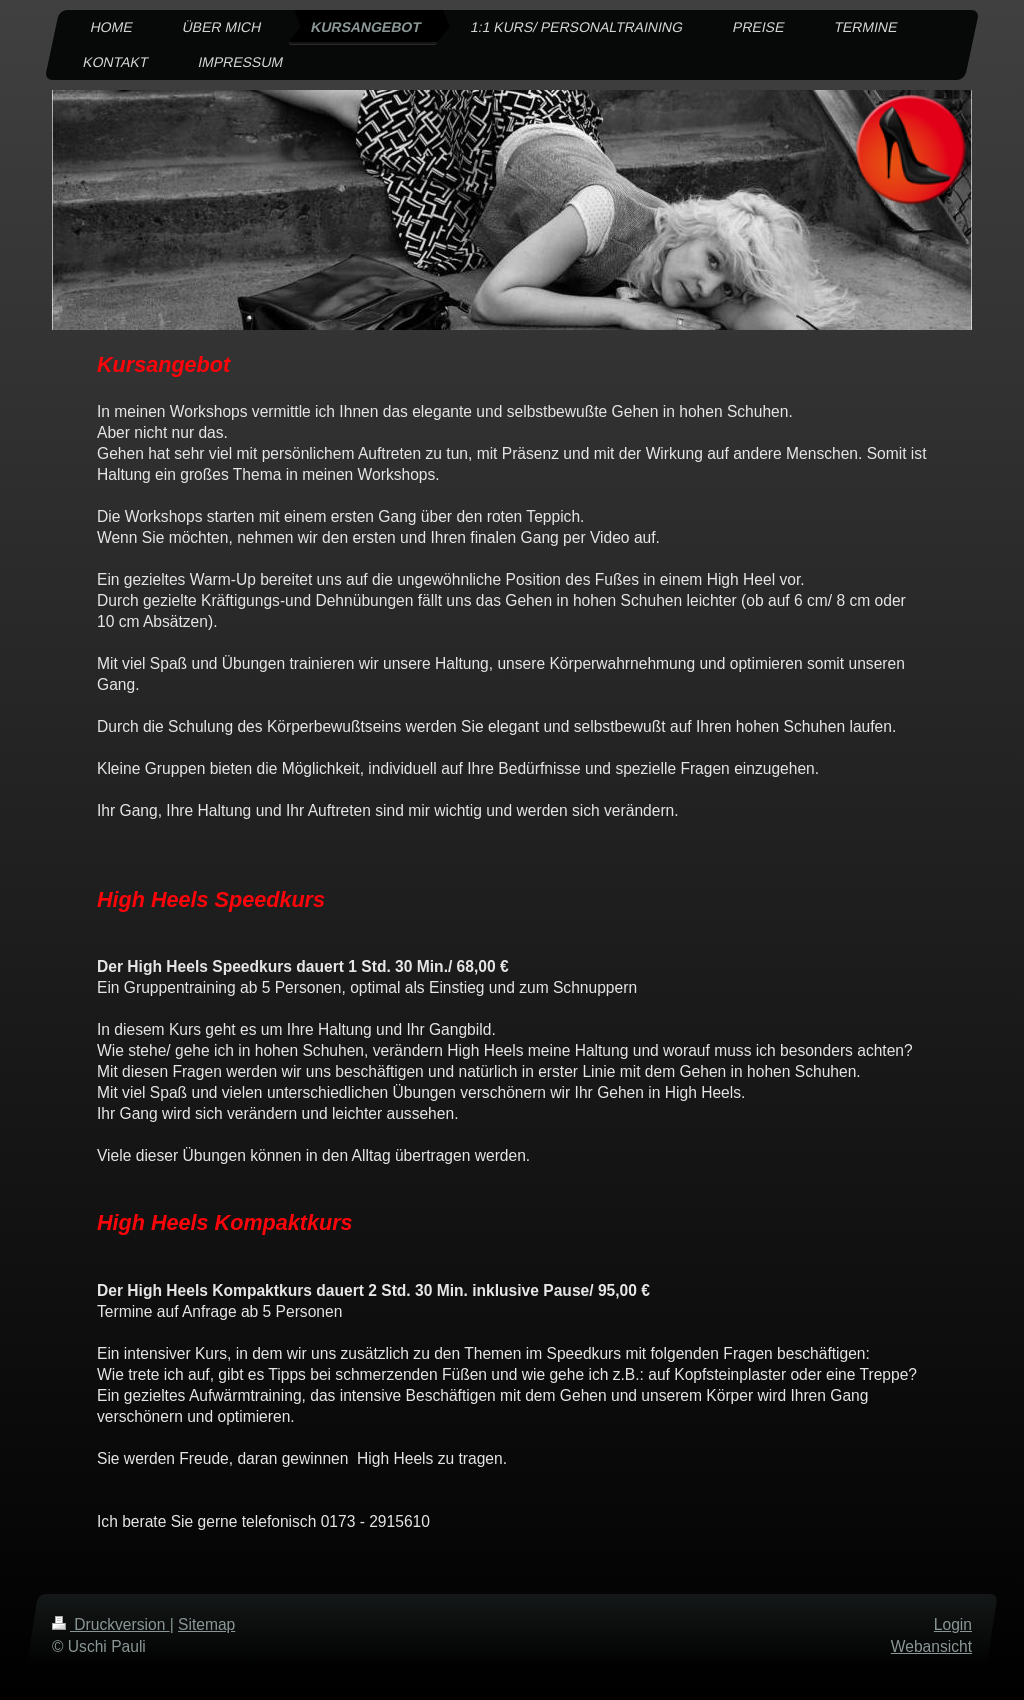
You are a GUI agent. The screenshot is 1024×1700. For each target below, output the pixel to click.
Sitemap (206, 1624)
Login (953, 1624)
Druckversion (111, 1624)
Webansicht (931, 1646)
